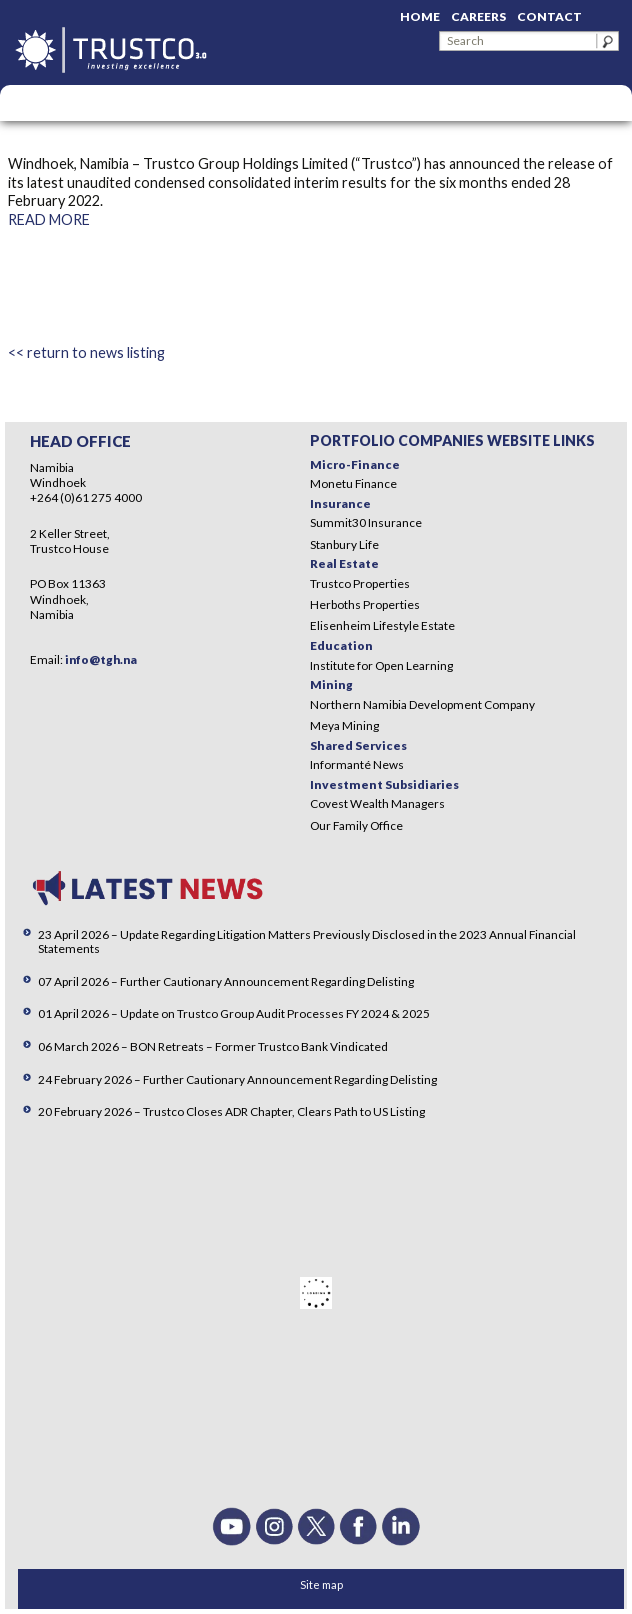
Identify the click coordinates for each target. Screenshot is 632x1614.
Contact (549, 16)
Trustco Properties (360, 583)
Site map (321, 1584)
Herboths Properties (365, 604)
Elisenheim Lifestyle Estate (382, 625)
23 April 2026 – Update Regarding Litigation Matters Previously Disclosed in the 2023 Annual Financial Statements (307, 941)
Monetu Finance (353, 483)
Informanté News (357, 764)
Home (420, 16)
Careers (478, 16)
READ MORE (49, 219)
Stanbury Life (344, 544)
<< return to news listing (86, 352)
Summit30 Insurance (366, 522)
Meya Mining (344, 725)
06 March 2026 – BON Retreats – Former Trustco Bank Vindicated (213, 1046)
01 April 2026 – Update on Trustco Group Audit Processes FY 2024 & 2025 (234, 1013)
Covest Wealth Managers (377, 803)
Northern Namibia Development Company (422, 704)
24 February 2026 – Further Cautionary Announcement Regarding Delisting (237, 1079)
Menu (25, 103)
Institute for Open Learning (381, 665)
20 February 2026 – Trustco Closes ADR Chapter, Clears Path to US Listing (231, 1111)
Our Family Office (356, 825)
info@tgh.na (101, 659)
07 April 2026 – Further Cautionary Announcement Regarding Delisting (226, 981)
